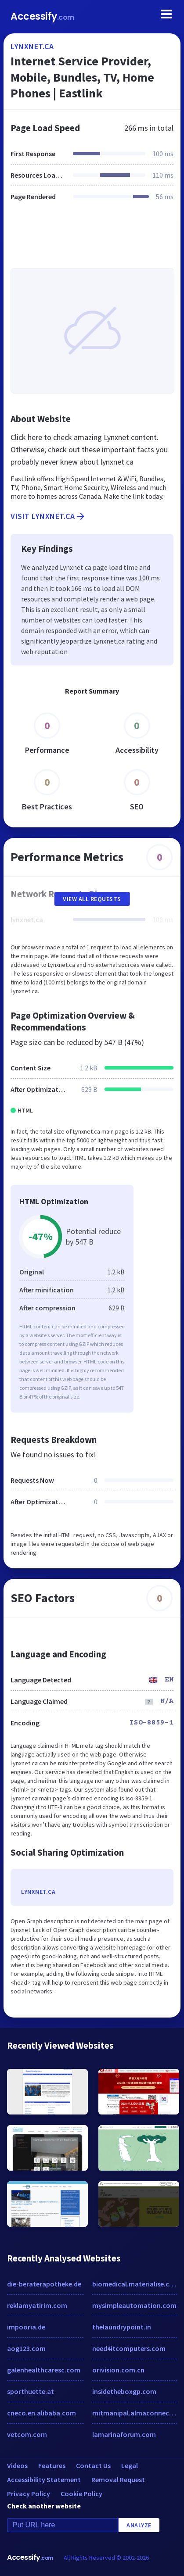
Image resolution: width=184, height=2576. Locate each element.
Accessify (42, 16)
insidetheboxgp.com (124, 2391)
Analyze (139, 2525)
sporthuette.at (30, 2391)
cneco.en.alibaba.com (41, 2412)
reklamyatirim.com (37, 2305)
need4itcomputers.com (129, 2348)
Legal (129, 2465)
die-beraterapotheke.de (44, 2283)
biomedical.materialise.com (134, 2283)
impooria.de (26, 2326)
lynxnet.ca (32, 46)
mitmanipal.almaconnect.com (134, 2412)
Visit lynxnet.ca (48, 516)
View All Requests (92, 899)
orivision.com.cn (118, 2369)
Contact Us (93, 2465)
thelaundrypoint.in (121, 2326)
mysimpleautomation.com (134, 2305)
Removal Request (118, 2479)
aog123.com (26, 2348)
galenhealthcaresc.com (43, 2369)
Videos (17, 2465)
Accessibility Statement (44, 2479)
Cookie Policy (81, 2493)
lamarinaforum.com (124, 2434)
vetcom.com (27, 2434)
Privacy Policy (28, 2493)
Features (51, 2465)
